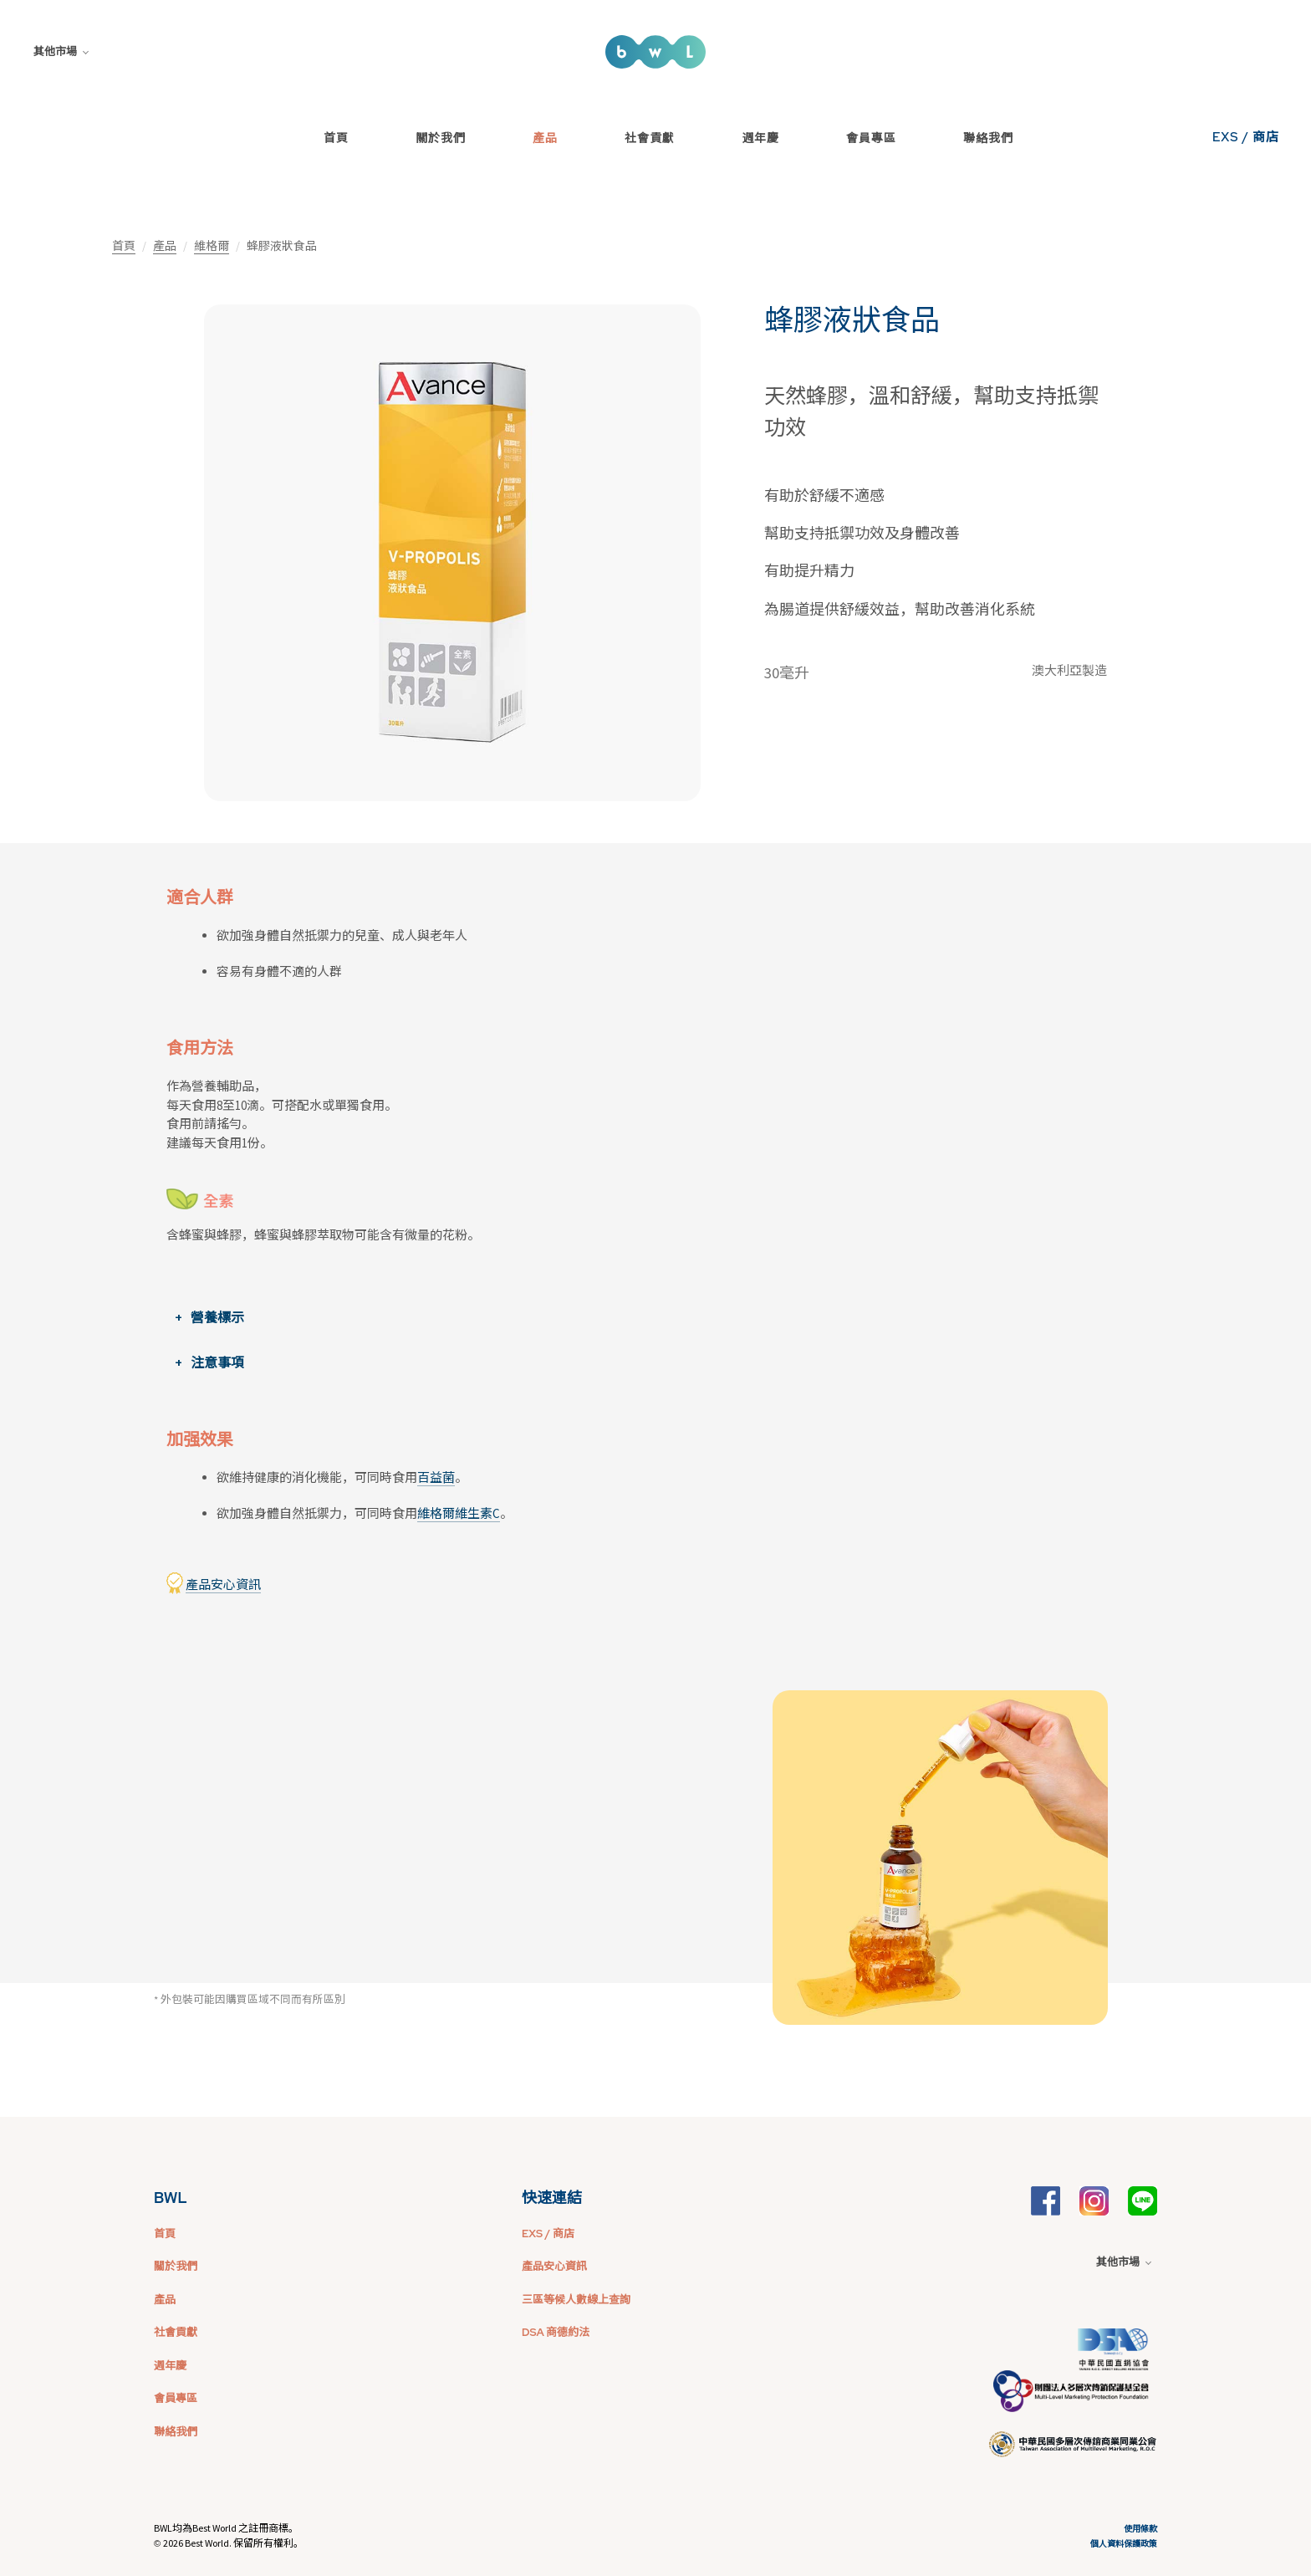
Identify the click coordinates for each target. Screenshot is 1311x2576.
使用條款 (1140, 2528)
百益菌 (436, 1477)
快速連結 (552, 2197)
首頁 (336, 138)
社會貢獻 (650, 138)
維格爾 (211, 245)
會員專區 (871, 138)
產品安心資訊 (223, 1584)
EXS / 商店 (1245, 137)
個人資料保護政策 (1123, 2543)
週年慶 (760, 138)
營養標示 (217, 1317)
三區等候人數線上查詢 (576, 2299)
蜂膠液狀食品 (852, 320)
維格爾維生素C (458, 1513)
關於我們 (441, 138)
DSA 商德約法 (555, 2332)
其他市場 (61, 51)
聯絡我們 (988, 138)
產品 (545, 138)
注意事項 (217, 1362)
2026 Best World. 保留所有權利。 (233, 2543)
